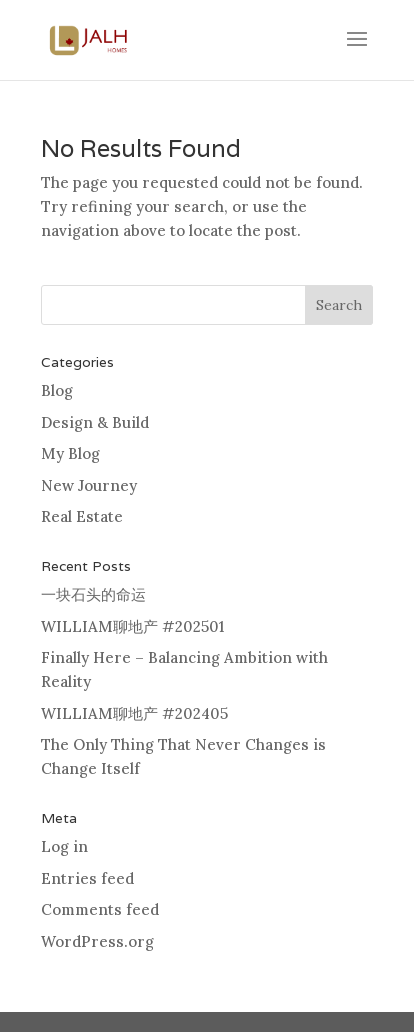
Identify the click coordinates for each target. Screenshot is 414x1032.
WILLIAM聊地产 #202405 (134, 713)
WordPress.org (97, 941)
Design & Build (95, 422)
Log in (64, 846)
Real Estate (82, 516)
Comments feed (100, 909)
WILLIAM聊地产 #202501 (132, 626)
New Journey (89, 485)
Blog (57, 390)
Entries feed (87, 878)
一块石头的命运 (93, 594)
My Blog (70, 453)
